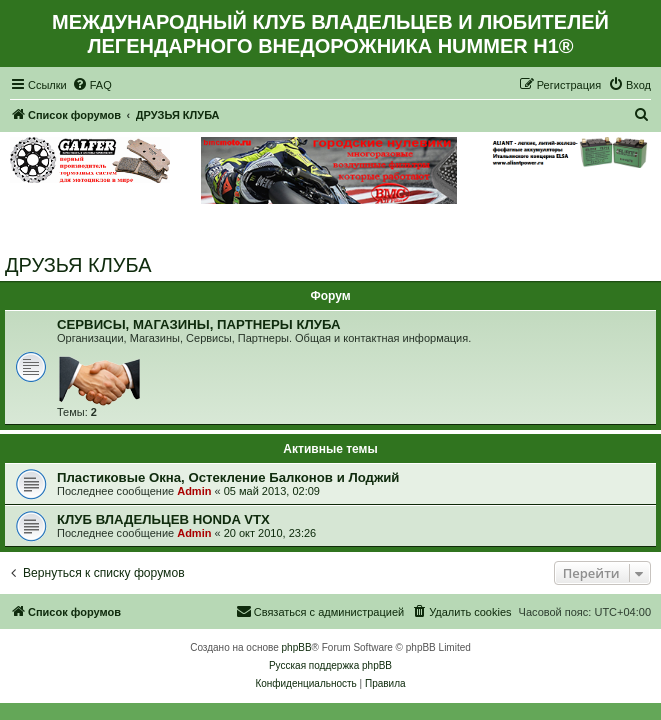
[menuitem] (92, 85)
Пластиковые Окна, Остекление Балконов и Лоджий (228, 477)
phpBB (297, 647)
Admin (194, 491)
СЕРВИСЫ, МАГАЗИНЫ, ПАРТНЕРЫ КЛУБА (198, 324)
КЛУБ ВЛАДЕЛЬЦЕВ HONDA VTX (163, 519)
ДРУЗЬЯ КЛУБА (78, 265)
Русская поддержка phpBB (330, 665)
